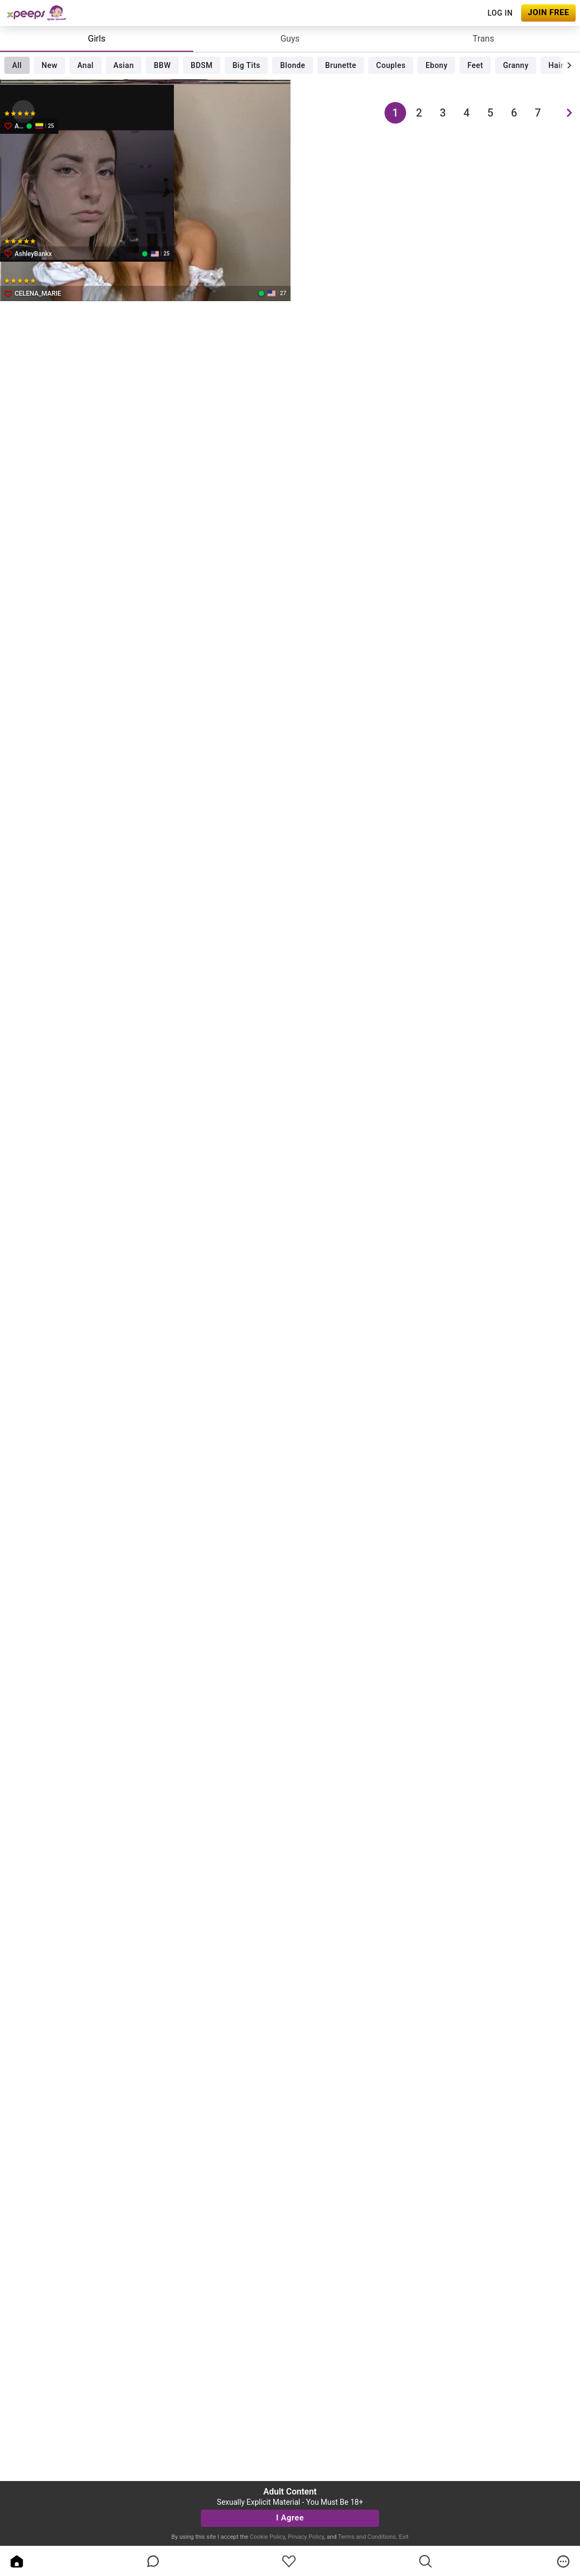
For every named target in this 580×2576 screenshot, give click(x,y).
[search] (425, 2561)
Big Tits (246, 65)
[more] (563, 2561)
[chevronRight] (569, 65)
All (17, 65)
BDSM (202, 65)
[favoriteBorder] (289, 2561)
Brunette (340, 65)
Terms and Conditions (367, 2536)
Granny (516, 65)
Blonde (293, 65)
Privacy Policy (306, 2536)
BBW (162, 65)
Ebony (437, 65)
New (49, 65)
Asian (123, 65)
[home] (17, 2561)
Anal (85, 65)
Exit (404, 2536)
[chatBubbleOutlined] (153, 2561)
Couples (391, 65)
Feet (475, 65)
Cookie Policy (267, 2536)
